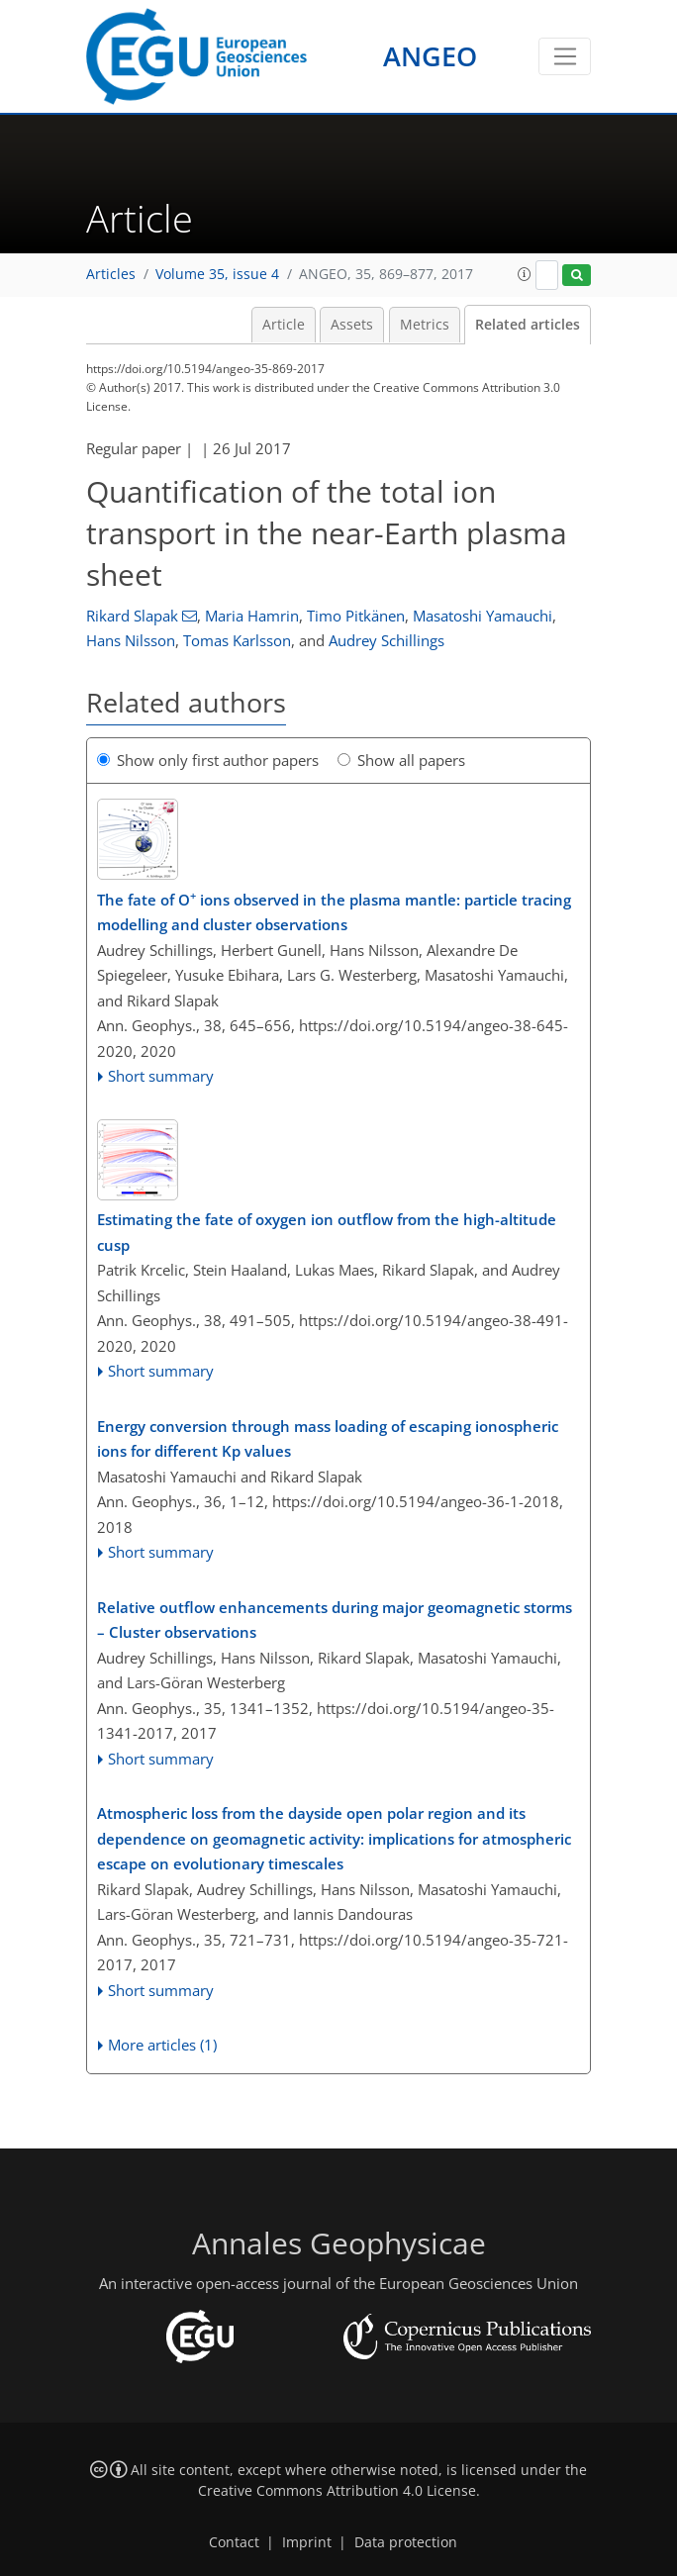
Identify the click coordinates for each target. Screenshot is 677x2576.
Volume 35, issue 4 (217, 274)
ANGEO (430, 56)
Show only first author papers (208, 760)
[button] (525, 274)
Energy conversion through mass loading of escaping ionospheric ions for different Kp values (327, 1439)
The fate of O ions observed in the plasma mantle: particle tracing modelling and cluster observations (334, 911)
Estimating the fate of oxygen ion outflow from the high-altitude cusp (326, 1232)
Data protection (405, 2542)
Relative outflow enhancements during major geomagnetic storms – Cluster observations (334, 1620)
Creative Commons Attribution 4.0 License (337, 2491)
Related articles (527, 325)
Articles (111, 274)
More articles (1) (162, 2044)
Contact (234, 2542)
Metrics (424, 325)
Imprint (307, 2542)
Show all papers (401, 760)
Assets (352, 325)
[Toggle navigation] (564, 56)
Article (283, 325)
